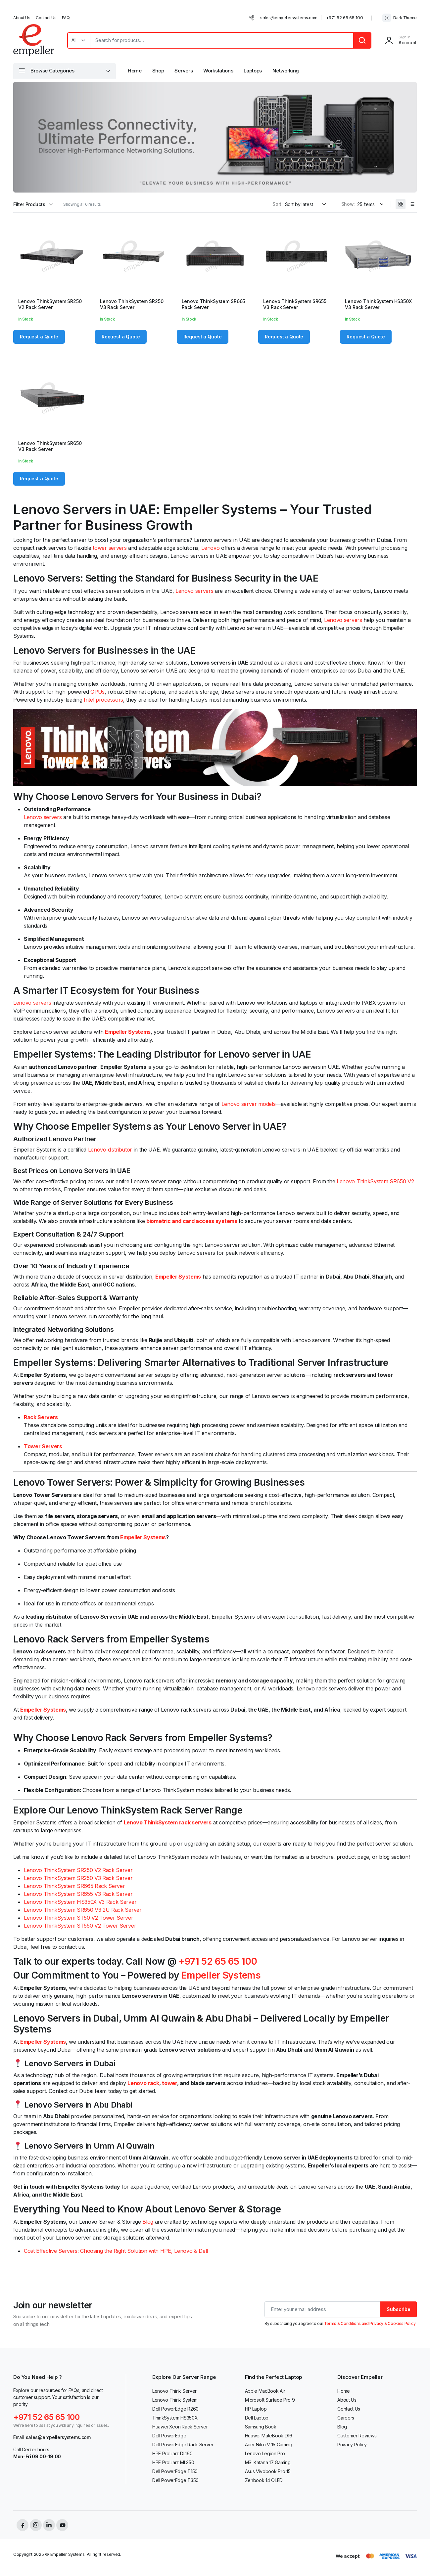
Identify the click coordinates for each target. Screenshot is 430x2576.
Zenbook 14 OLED (264, 2480)
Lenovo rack (143, 2083)
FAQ (66, 17)
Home (135, 70)
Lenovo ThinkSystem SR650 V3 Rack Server (50, 446)
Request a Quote (39, 336)
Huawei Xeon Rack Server (180, 2426)
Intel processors (103, 699)
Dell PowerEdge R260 (175, 2409)
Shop (158, 70)
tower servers (109, 548)
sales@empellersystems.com (288, 17)
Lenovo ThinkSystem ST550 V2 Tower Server (80, 1925)
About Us (21, 17)
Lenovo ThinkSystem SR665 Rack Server (74, 1886)
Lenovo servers (194, 591)
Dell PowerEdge (169, 2435)
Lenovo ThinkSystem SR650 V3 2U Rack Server (83, 1909)
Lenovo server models (248, 1104)
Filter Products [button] (29, 204)
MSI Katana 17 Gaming (268, 2462)
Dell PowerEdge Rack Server (183, 2444)
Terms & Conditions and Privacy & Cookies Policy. (370, 2323)
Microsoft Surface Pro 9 (270, 2400)
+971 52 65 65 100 (344, 17)
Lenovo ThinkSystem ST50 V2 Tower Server (78, 1917)
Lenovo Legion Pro (265, 2453)
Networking (285, 70)
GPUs (97, 691)
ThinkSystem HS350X (175, 2418)
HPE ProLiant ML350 (173, 2462)
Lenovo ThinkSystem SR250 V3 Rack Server (132, 304)
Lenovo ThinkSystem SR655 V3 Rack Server (294, 304)
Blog (147, 2221)
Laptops (253, 70)
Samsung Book (260, 2426)
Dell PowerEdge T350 (175, 2480)
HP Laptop (256, 2409)
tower (169, 2083)
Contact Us (46, 17)
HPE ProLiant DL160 (172, 2453)
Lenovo (210, 548)
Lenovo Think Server (174, 2391)
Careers (345, 2418)
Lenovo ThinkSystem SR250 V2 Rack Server (50, 304)
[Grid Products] (401, 204)
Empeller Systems (143, 1537)
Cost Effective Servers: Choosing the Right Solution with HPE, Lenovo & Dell (116, 2251)
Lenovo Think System (175, 2400)
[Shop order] (306, 204)
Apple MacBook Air (265, 2391)
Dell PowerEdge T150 (175, 2471)
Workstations (218, 70)
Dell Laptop (256, 2418)
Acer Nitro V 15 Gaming (268, 2444)
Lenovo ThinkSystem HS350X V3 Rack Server (378, 304)
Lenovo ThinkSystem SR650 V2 (375, 1181)
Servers (183, 70)
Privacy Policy (352, 2444)
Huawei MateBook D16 (268, 2435)
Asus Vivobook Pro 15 (268, 2471)
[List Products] (412, 204)
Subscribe (398, 2309)
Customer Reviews (356, 2435)
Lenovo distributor (110, 1149)
